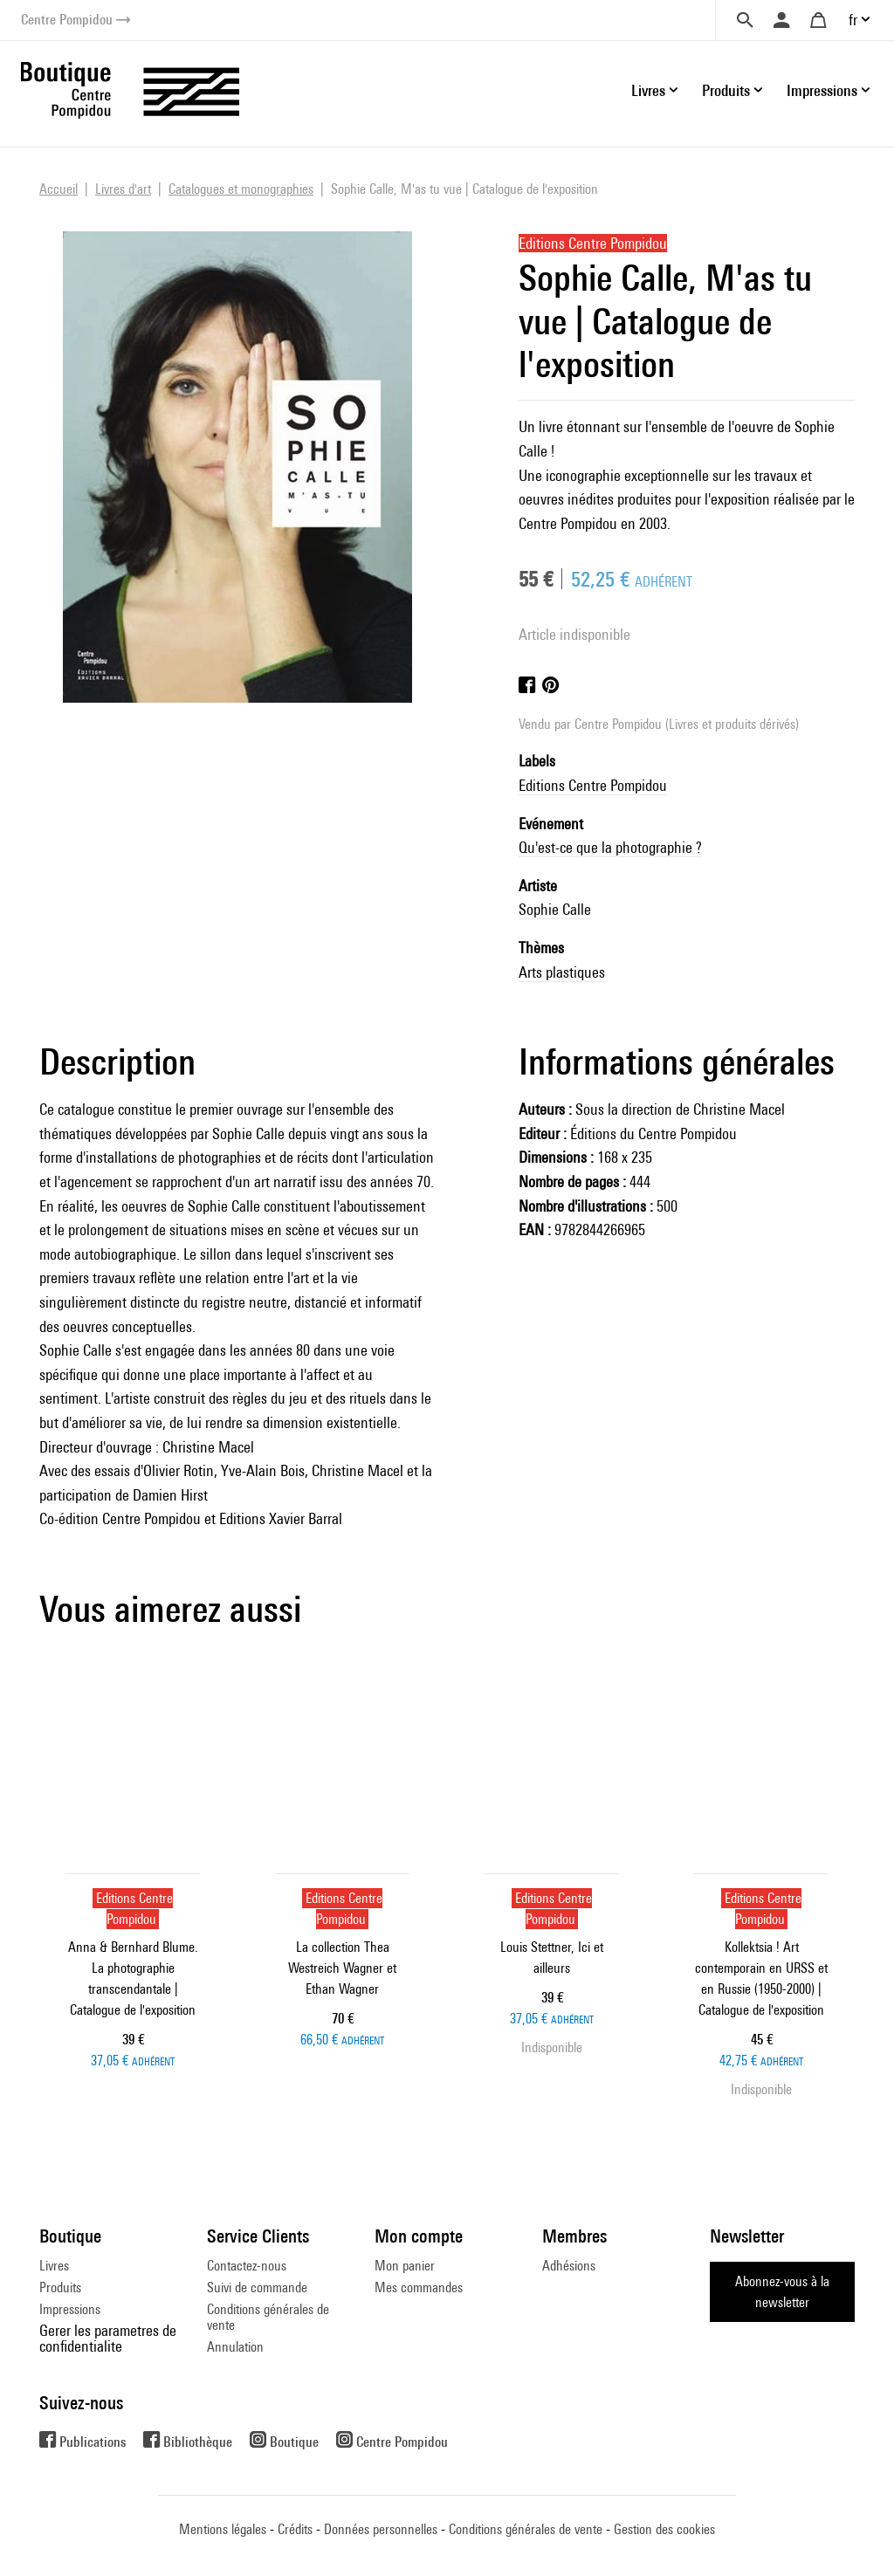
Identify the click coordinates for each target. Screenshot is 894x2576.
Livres (54, 2265)
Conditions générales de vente (268, 2317)
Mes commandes (419, 2287)
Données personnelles (380, 2529)
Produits (60, 2287)
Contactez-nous (246, 2265)
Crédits (295, 2529)
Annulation (235, 2347)
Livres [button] (648, 90)
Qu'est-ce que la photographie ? (610, 847)
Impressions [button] (822, 90)
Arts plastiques (562, 972)
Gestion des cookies (664, 2529)
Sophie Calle (555, 909)
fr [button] (853, 19)
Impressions (69, 2309)
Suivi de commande (257, 2287)
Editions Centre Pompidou (593, 785)
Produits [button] (726, 90)
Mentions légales (222, 2529)
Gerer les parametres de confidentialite (107, 2338)
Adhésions (568, 2265)
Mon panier (405, 2265)
